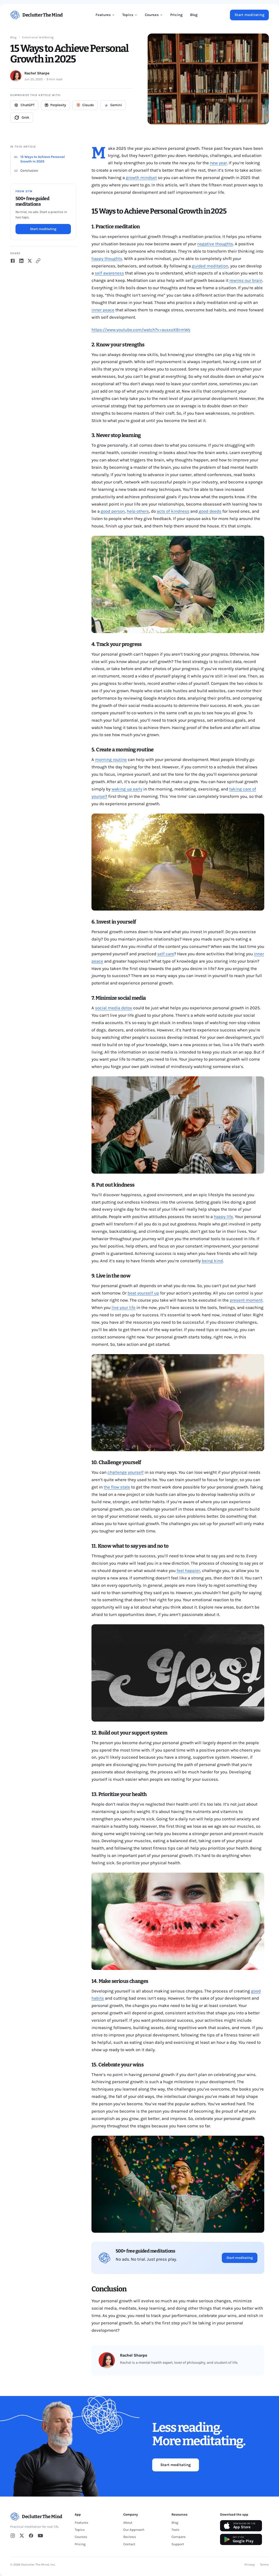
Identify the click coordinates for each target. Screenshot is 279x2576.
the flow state (117, 1486)
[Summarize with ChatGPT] (24, 105)
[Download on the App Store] (241, 2525)
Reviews (129, 2537)
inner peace (102, 309)
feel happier (188, 1570)
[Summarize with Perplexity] (55, 105)
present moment (246, 1300)
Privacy (249, 2564)
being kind (212, 1260)
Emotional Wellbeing (38, 37)
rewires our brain (245, 280)
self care (165, 953)
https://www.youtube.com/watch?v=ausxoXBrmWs (140, 329)
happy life (223, 1216)
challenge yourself (125, 1472)
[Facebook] (31, 2535)
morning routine (111, 759)
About (127, 2522)
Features (105, 15)
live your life (123, 1307)
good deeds (210, 511)
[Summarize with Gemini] (113, 105)
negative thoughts (215, 243)
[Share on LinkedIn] (21, 260)
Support (178, 2544)
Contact (129, 2544)
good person (113, 511)
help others (138, 511)
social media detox (113, 1007)
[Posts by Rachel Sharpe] (15, 76)
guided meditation (210, 265)
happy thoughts (106, 258)
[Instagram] (12, 2535)
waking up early (127, 788)
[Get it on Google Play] (241, 2539)
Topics (129, 15)
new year (218, 162)
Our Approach (133, 2530)
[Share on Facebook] (12, 260)
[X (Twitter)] (21, 2535)
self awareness (109, 273)
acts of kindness (173, 511)
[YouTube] (40, 2535)
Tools (175, 2530)
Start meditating (249, 15)
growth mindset (141, 177)
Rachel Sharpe (37, 73)
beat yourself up (143, 1292)
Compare (178, 2537)
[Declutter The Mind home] (36, 15)
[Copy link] (38, 260)
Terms (264, 2564)
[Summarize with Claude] (85, 105)
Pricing (176, 15)
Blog (193, 15)
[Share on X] (29, 260)
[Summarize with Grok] (21, 117)
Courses (154, 15)
